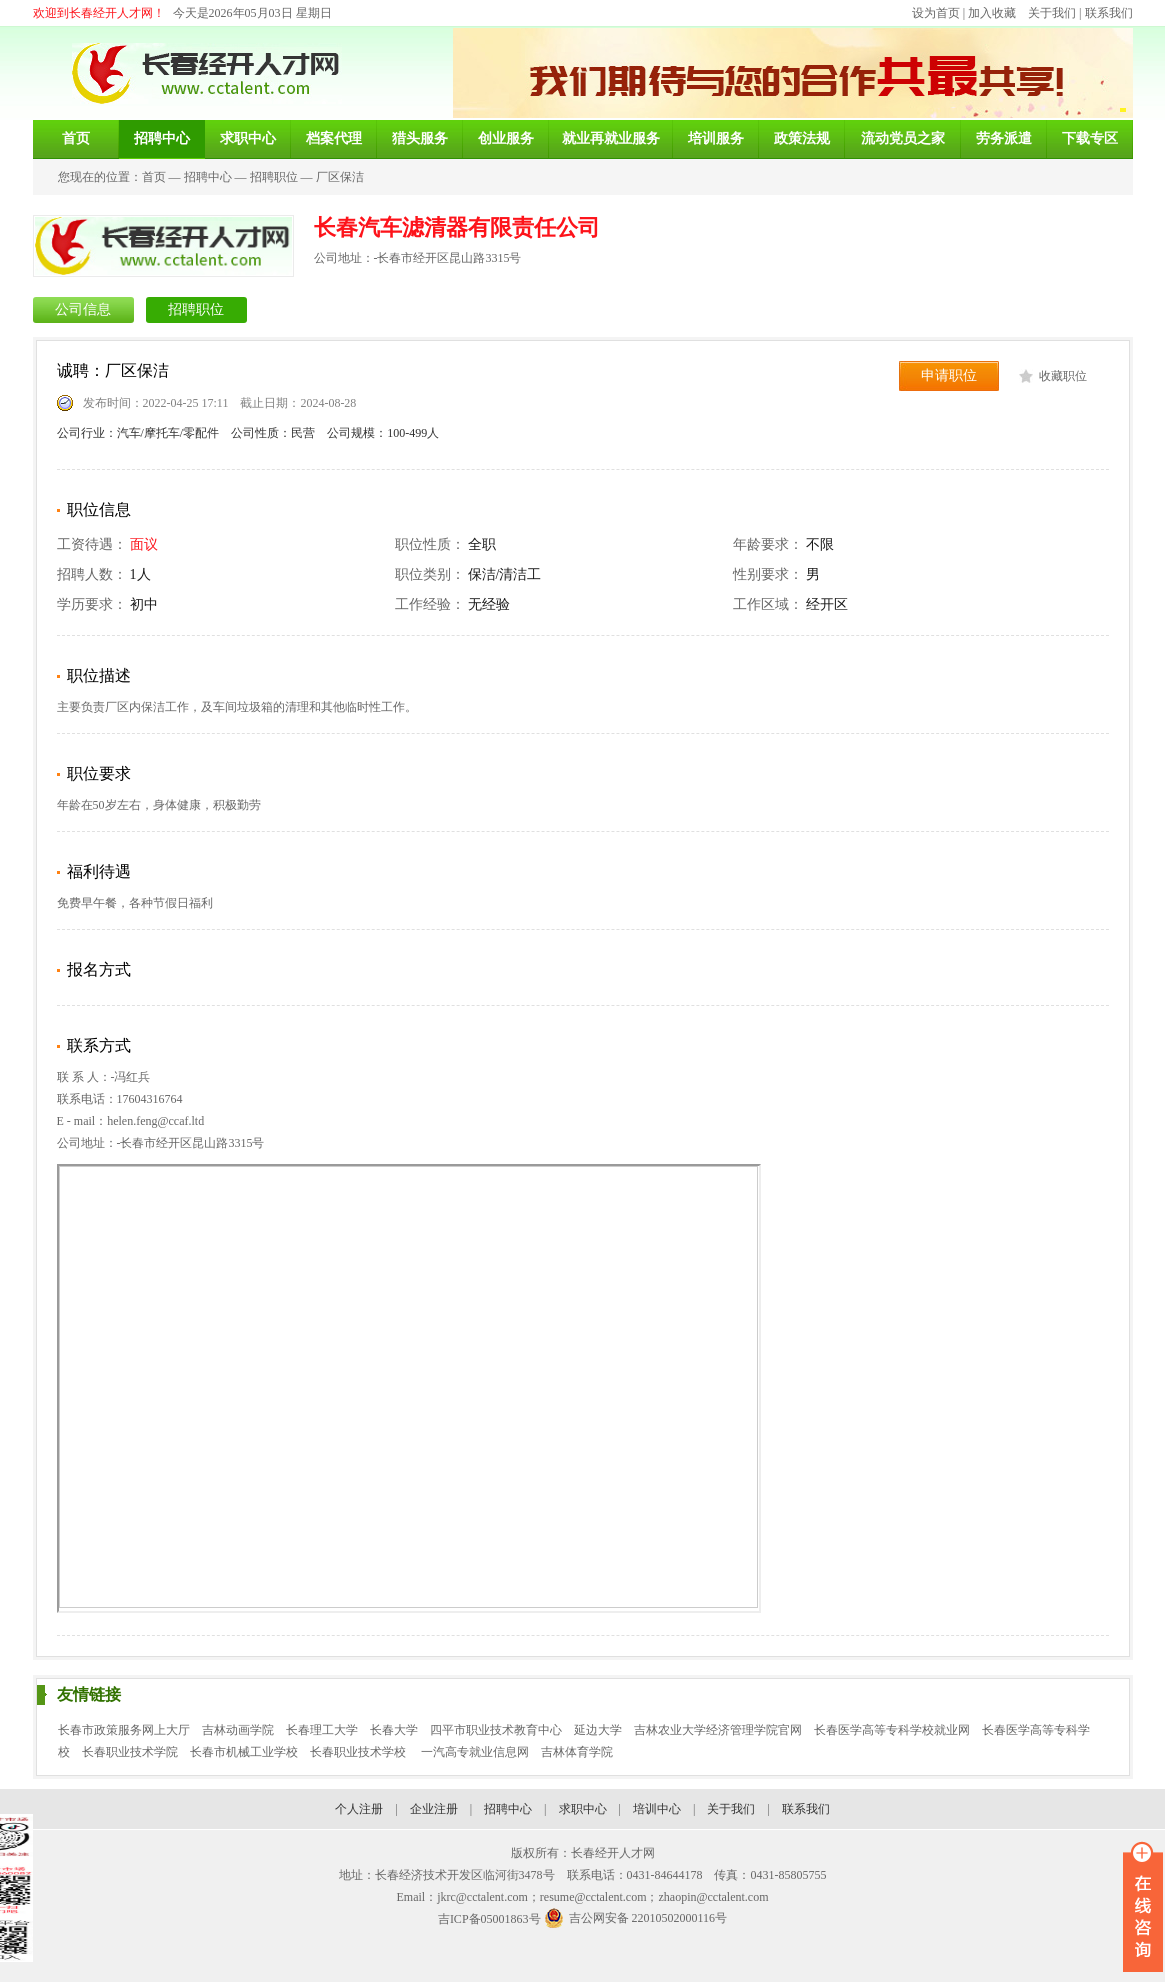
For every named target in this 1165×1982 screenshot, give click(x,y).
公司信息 (83, 309)
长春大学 (394, 1730)
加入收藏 (992, 13)
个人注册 (359, 1809)
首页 (154, 177)
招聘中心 (208, 177)
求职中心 (583, 1809)
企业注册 (434, 1809)
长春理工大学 (322, 1730)
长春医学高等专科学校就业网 (892, 1730)
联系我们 (1109, 13)
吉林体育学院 (577, 1752)
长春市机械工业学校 (244, 1752)
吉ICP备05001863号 (489, 1919)
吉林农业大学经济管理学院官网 (718, 1730)
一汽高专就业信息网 (475, 1752)
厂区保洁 (340, 177)
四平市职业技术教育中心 (496, 1730)
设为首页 (936, 13)
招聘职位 (274, 177)
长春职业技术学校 (359, 1752)
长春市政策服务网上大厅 (124, 1730)
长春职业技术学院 (130, 1752)
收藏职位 (1063, 376)
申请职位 (949, 375)
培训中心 (657, 1809)
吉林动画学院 (238, 1730)
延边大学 (598, 1730)
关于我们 (1052, 13)
